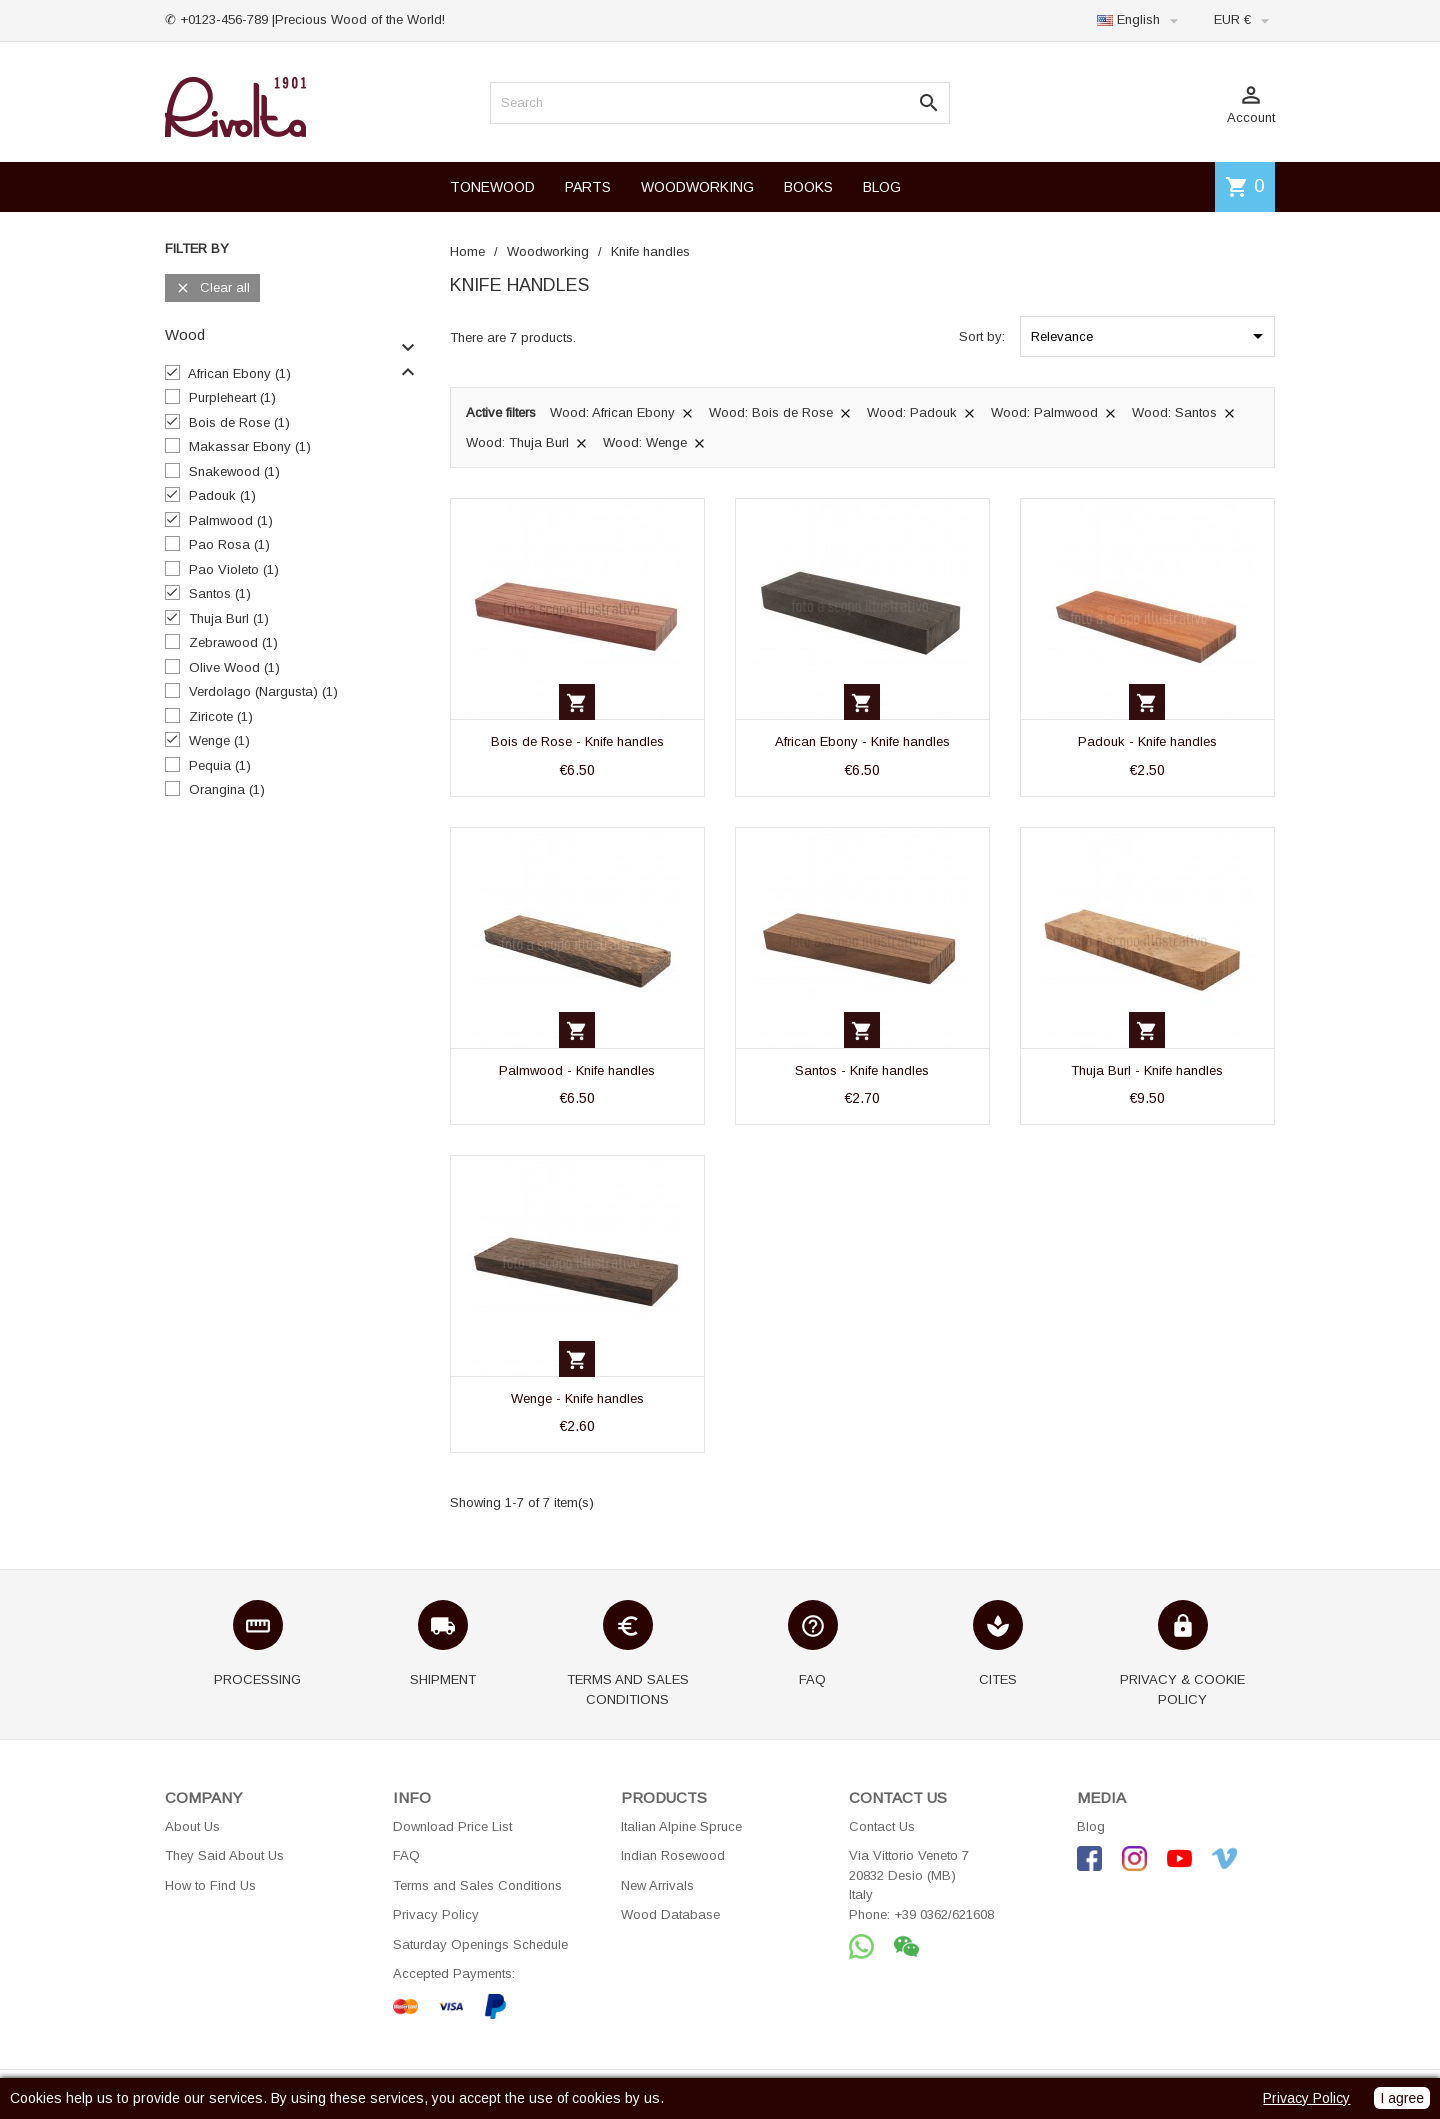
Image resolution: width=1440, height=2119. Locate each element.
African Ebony (239, 373)
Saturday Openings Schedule (480, 1944)
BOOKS (808, 187)
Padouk (222, 495)
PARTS (588, 187)
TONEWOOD (492, 187)
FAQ (406, 1855)
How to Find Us (210, 1885)
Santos (220, 593)
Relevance (1150, 336)
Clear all (212, 288)
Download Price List (452, 1826)
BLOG (882, 187)
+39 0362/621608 (944, 1914)
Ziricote (221, 716)
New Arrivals (657, 1885)
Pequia (220, 765)
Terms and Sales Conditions (477, 1885)
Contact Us (882, 1826)
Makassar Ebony (250, 446)
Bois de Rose (239, 422)
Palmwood (231, 520)
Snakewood (234, 471)
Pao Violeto (234, 569)
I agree (1402, 2098)
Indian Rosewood (673, 1855)
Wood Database (670, 1914)
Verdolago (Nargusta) (263, 691)
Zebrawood (233, 642)
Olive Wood (234, 667)
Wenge (219, 740)
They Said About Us (224, 1855)
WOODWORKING (697, 187)
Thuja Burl (229, 618)
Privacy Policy (436, 1914)
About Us (192, 1826)
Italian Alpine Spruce (681, 1826)
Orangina (227, 789)
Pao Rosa (229, 544)
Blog (1091, 1826)
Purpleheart (232, 397)
